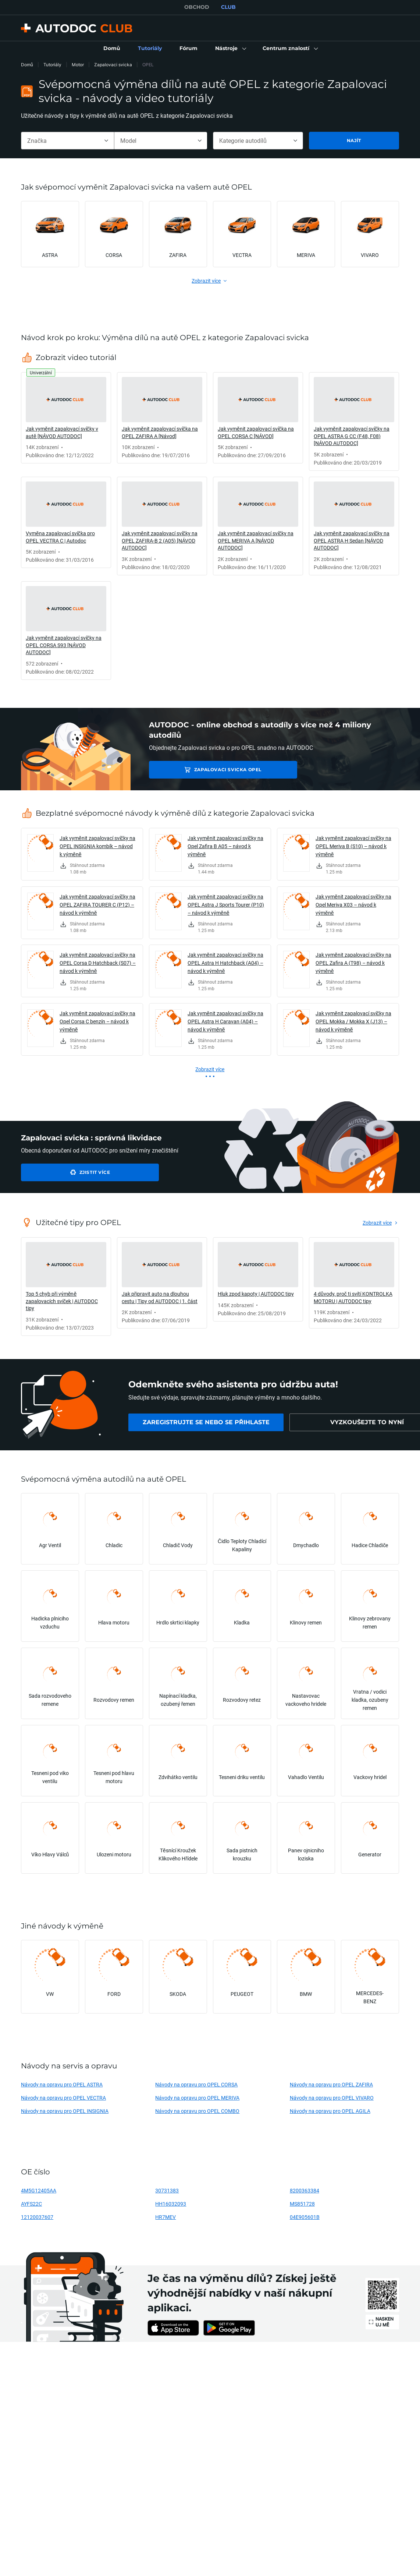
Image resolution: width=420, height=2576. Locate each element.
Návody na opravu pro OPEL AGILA (330, 2110)
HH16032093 (170, 2203)
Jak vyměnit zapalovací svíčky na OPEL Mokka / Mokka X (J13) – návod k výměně (353, 1021)
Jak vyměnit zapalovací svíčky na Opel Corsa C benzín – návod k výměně (97, 1021)
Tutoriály (52, 64)
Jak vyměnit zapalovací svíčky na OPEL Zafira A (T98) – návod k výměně (353, 962)
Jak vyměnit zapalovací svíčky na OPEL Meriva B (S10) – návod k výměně (353, 846)
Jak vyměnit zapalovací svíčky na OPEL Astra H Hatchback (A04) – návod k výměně (225, 962)
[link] (111, 48)
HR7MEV (165, 2216)
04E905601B (305, 2216)
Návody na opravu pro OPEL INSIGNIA (64, 2110)
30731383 (167, 2190)
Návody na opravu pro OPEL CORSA (196, 2084)
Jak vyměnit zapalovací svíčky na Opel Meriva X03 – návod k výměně (353, 904)
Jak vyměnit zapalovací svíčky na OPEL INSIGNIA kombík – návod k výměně (97, 846)
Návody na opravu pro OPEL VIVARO (332, 2097)
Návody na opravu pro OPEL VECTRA (63, 2097)
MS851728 (302, 2203)
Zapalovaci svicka (113, 64)
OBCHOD (196, 7)
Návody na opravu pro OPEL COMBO (197, 2110)
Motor (78, 64)
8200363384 (304, 2190)
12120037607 (37, 2216)
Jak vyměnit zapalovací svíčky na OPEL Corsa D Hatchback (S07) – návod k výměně (98, 962)
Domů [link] (27, 64)
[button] (230, 48)
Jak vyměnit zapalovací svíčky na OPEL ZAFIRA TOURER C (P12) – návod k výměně (97, 904)
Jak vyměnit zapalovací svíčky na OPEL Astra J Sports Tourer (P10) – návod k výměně (226, 904)
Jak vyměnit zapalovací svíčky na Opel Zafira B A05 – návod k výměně (225, 846)
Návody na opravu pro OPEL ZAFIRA (331, 2084)
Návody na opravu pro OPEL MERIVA (197, 2097)
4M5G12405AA (38, 2190)
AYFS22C (31, 2203)
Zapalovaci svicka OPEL (200, 769)
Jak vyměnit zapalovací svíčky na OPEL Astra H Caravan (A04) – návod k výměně (225, 1021)
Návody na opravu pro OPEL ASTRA (62, 2084)
